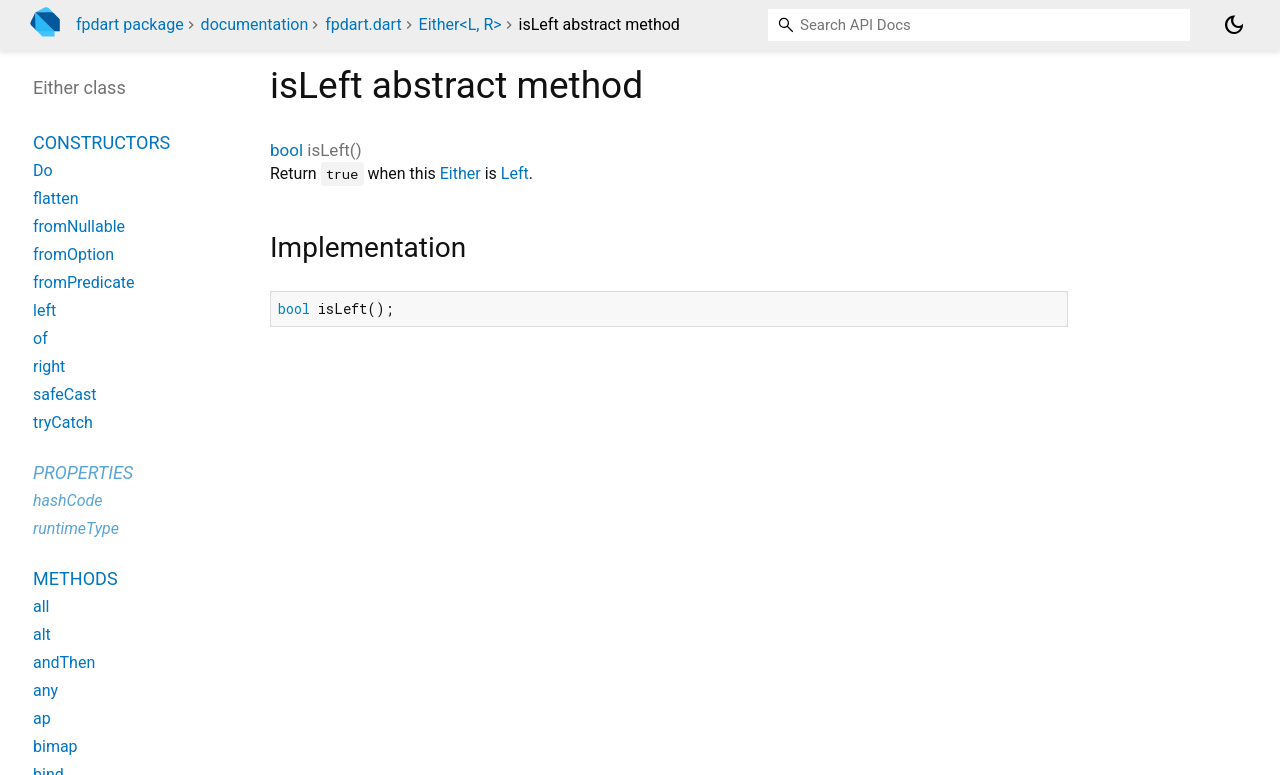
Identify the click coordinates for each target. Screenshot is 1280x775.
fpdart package (130, 24)
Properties (83, 472)
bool (286, 150)
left (44, 310)
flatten (56, 198)
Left (515, 173)
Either (460, 173)
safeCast (64, 394)
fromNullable (79, 226)
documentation (255, 24)
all (41, 606)
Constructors (101, 142)
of (40, 338)
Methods (75, 578)
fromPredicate (84, 282)
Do (43, 170)
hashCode (67, 500)
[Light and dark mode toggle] (1234, 25)
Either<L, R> (460, 24)
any (45, 690)
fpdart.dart (363, 24)
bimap (55, 746)
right (49, 366)
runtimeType (76, 528)
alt (42, 634)
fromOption (73, 254)
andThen (64, 662)
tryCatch (63, 422)
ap (42, 718)
